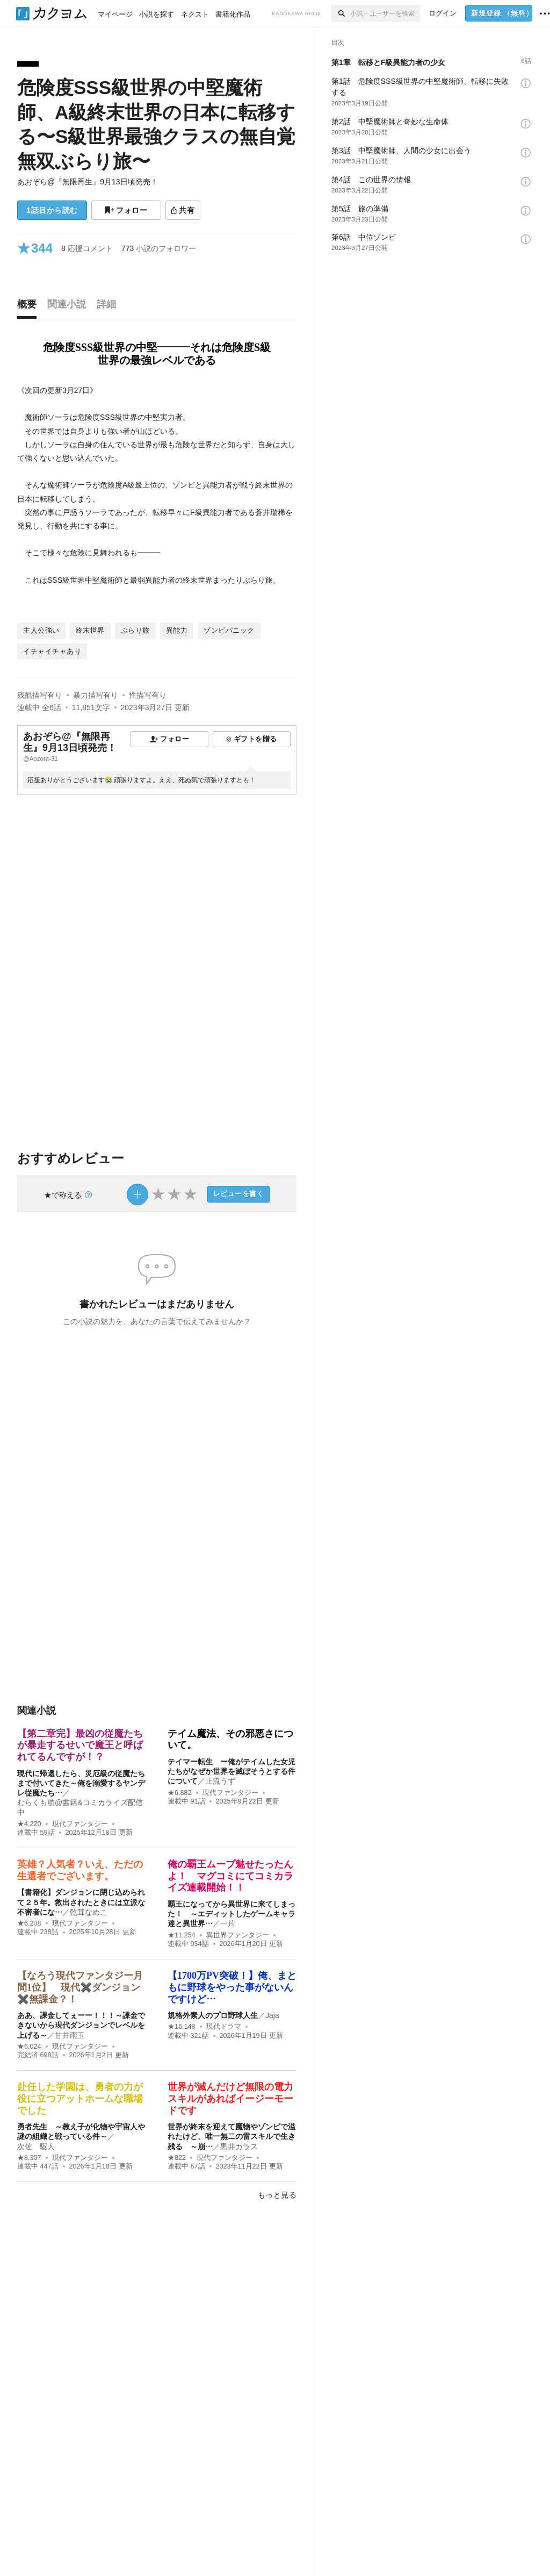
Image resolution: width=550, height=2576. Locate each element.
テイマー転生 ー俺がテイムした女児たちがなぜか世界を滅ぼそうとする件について (231, 1771)
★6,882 (180, 1793)
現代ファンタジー (80, 1824)
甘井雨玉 (70, 2035)
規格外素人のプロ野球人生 (213, 2015)
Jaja (272, 2015)
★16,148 (182, 2026)
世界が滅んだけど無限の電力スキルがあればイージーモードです (230, 2098)
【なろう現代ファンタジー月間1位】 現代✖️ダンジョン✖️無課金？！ (80, 1987)
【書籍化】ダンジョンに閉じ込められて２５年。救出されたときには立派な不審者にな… (81, 1902)
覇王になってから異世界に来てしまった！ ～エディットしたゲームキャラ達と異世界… (231, 1914)
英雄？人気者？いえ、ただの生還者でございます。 (80, 1870)
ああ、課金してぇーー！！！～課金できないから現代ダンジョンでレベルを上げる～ (81, 2025)
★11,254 (182, 1935)
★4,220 (29, 1824)
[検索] (340, 13)
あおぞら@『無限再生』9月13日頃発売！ (87, 181)
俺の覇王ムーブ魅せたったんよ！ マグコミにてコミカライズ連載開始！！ (230, 1876)
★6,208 (29, 1923)
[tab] (29, 307)
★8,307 (29, 2158)
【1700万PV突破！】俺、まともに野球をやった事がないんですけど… (232, 1987)
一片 (227, 1923)
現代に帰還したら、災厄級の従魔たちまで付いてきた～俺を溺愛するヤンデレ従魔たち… (81, 1783)
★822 (177, 2158)
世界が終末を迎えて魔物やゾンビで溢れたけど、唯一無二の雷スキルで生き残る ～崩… (231, 2136)
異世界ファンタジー (237, 1935)
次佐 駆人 (36, 2146)
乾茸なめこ (88, 1912)
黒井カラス (239, 2146)
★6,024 (29, 2046)
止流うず (220, 1781)
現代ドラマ (223, 2026)
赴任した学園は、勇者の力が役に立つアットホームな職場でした (80, 2098)
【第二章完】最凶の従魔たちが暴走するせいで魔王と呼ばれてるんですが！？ (80, 1745)
